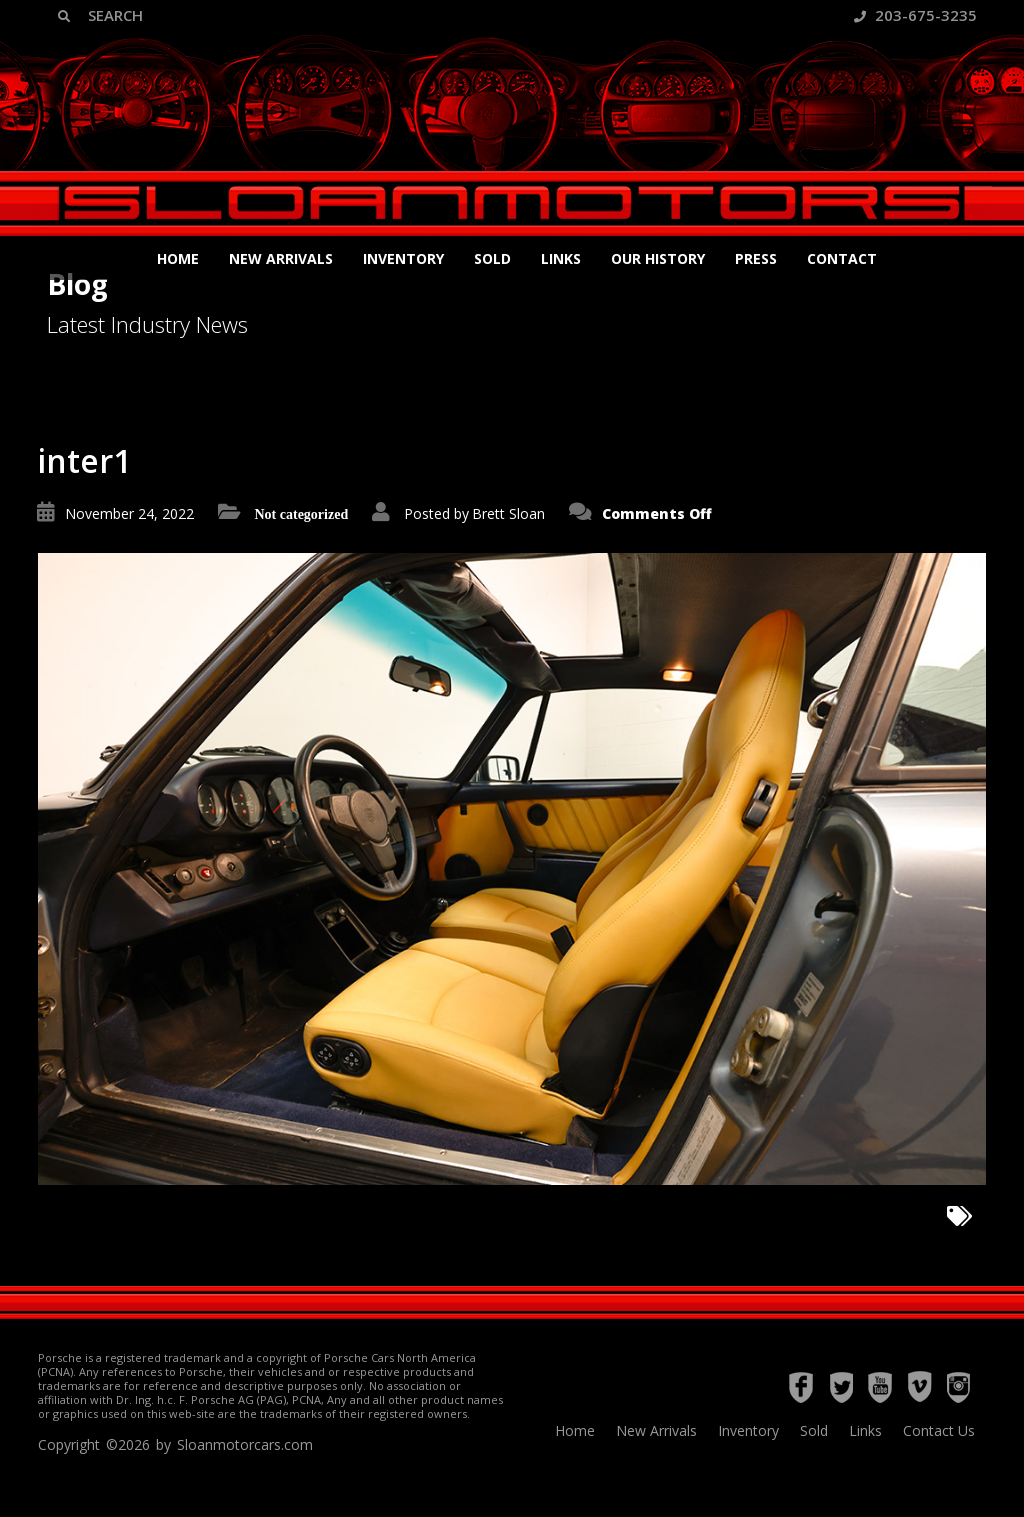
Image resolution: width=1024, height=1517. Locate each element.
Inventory (403, 258)
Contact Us (939, 1430)
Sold (492, 258)
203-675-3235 (915, 15)
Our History (658, 258)
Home (178, 258)
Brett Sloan (508, 513)
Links (561, 258)
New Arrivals (281, 258)
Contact (842, 258)
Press (756, 258)
